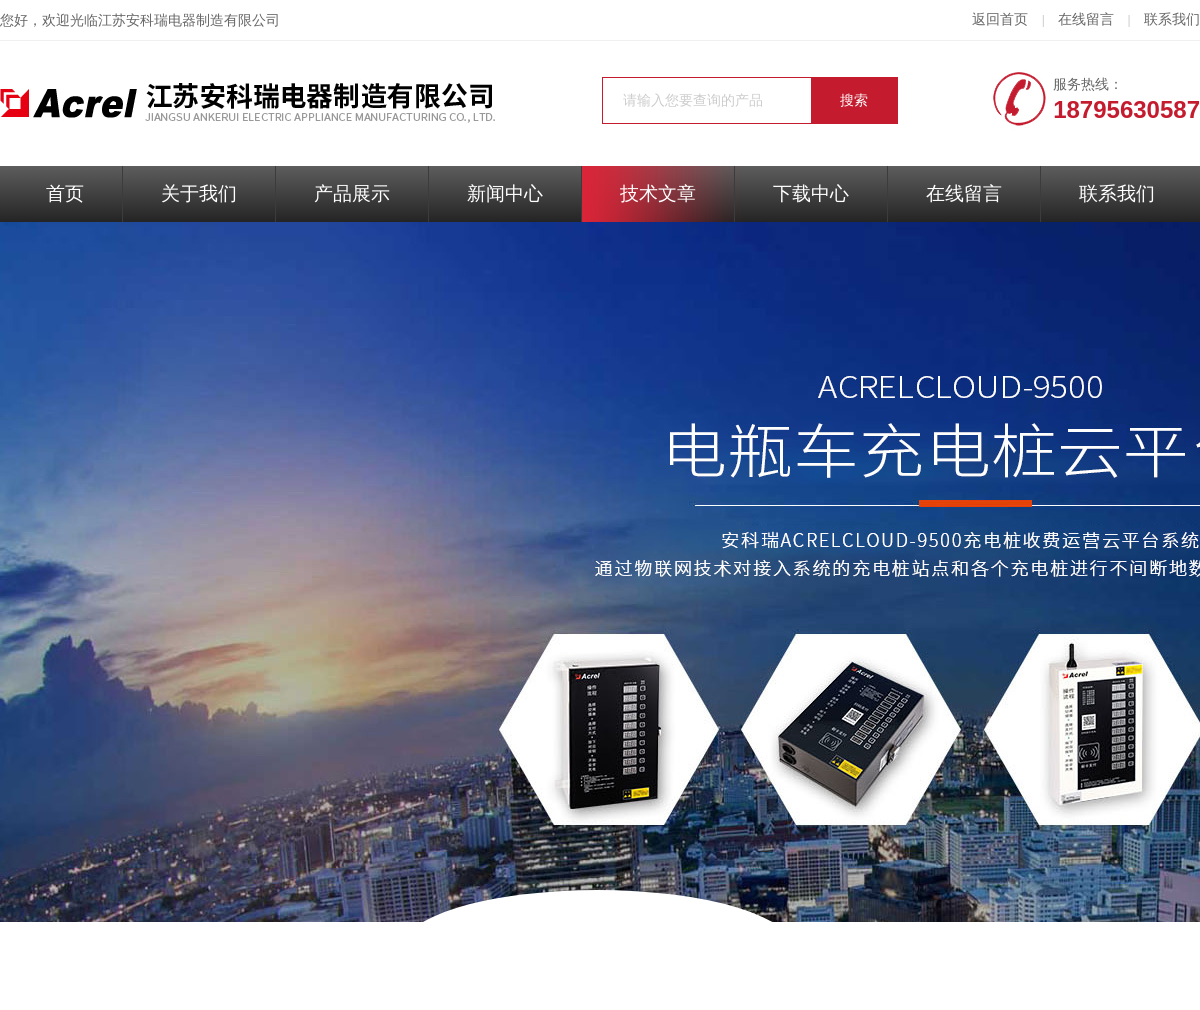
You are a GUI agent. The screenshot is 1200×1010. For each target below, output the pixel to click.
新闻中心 (505, 193)
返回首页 (1000, 19)
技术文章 (658, 193)
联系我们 (1172, 19)
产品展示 (352, 193)
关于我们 (199, 193)
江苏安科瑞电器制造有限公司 (189, 20)
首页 (65, 193)
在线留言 (1086, 19)
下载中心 (811, 193)
